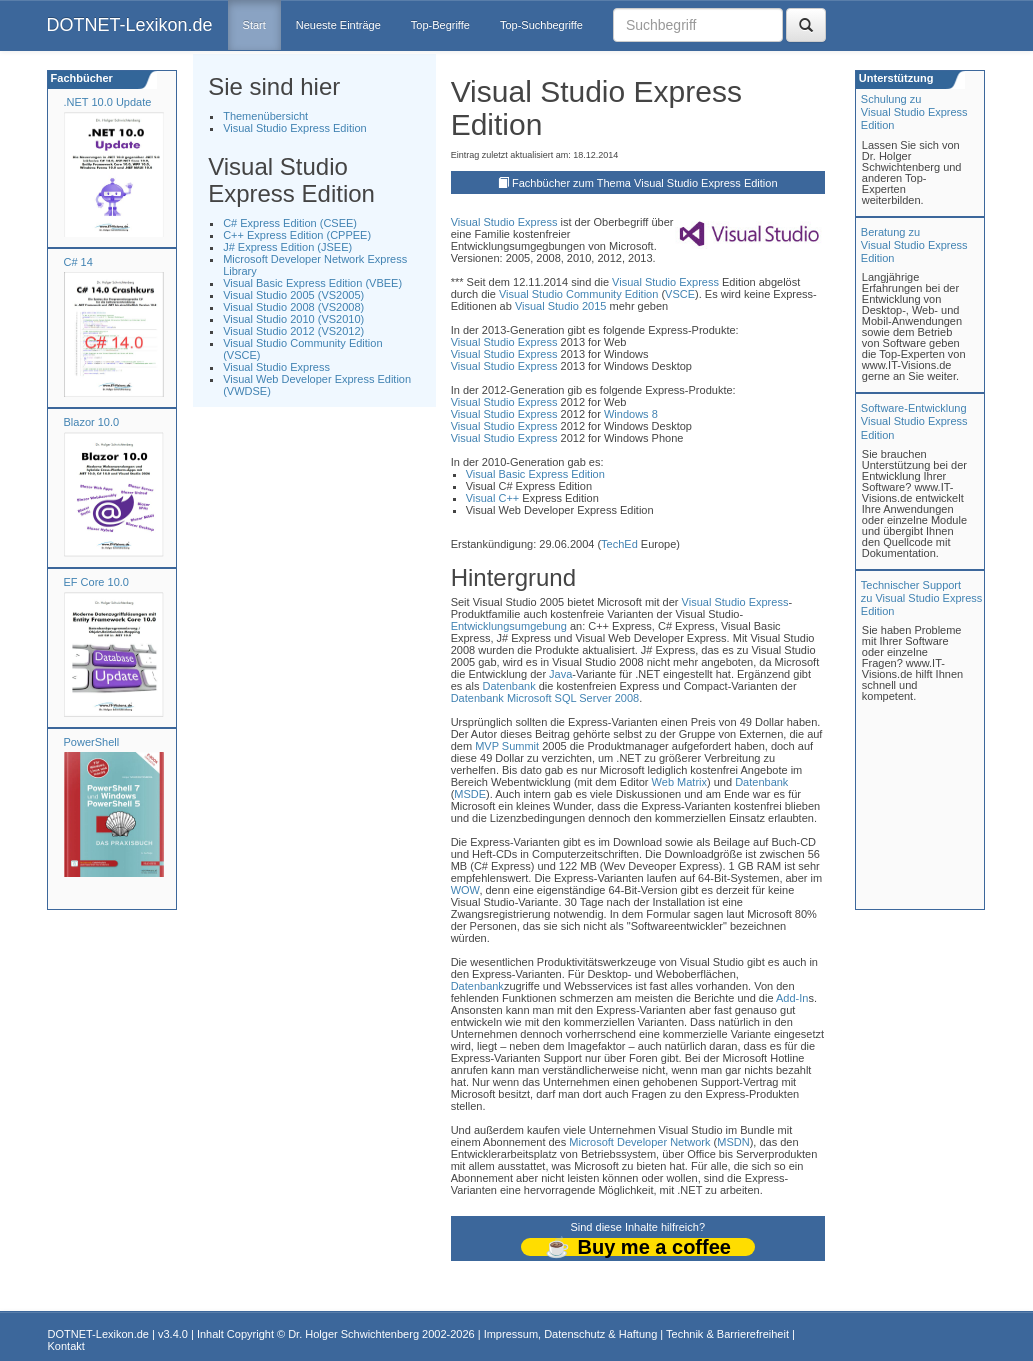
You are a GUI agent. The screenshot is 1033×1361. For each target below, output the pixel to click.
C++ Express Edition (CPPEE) (297, 235)
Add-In (792, 998)
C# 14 (78, 262)
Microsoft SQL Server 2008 (573, 698)
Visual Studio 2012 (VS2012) (293, 331)
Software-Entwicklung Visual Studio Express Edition (914, 421)
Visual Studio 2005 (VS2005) (293, 295)
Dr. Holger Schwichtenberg (353, 1334)
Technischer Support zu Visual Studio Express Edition (921, 598)
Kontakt (66, 1346)
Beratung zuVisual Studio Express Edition (914, 245)
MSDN (733, 1142)
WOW (465, 890)
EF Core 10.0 (96, 582)
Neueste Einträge (338, 25)
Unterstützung (895, 78)
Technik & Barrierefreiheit (727, 1334)
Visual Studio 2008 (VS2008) (293, 307)
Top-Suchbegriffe (541, 25)
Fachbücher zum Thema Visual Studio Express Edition (645, 183)
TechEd (619, 544)
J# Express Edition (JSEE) (287, 247)
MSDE (470, 794)
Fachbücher (80, 78)
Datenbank (508, 686)
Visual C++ (493, 498)
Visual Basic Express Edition (535, 474)
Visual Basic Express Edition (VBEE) (312, 283)
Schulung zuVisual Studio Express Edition (914, 112)
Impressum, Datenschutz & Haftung (571, 1334)
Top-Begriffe (440, 25)
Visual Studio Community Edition (578, 294)
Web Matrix (679, 782)
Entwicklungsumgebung (509, 626)
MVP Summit (507, 746)
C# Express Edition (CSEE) (290, 223)
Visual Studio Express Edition (295, 128)
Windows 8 (631, 414)
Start (254, 25)
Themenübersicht (265, 116)
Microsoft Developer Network (639, 1142)
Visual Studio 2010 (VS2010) (293, 319)
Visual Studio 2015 (561, 306)
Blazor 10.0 (92, 422)
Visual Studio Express (276, 367)
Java (560, 674)
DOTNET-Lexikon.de (130, 25)
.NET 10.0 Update (108, 102)
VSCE (680, 294)
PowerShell (92, 742)
